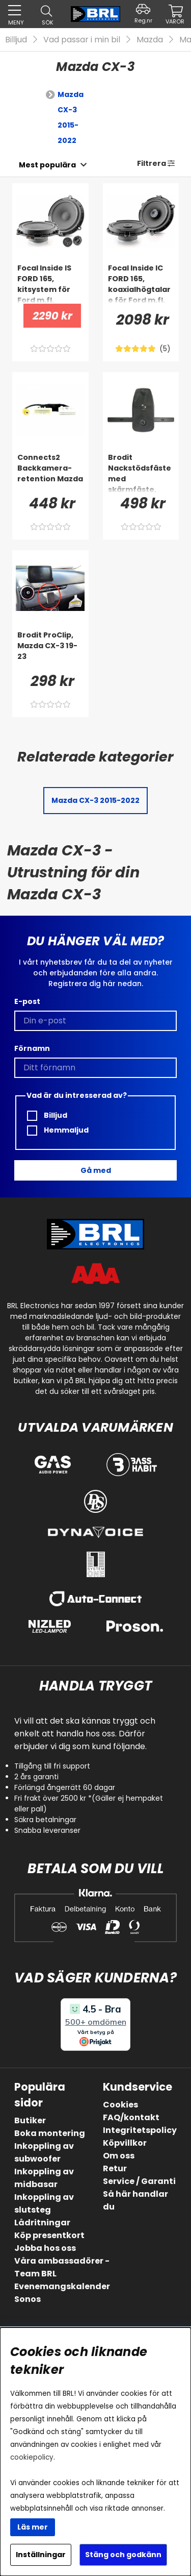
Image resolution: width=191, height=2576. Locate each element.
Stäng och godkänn (123, 2554)
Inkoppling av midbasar (44, 2178)
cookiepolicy (31, 2457)
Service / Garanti (139, 2181)
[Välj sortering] (47, 165)
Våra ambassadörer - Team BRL (62, 2267)
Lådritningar (42, 2222)
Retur (115, 2168)
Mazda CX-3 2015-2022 (71, 117)
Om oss (118, 2156)
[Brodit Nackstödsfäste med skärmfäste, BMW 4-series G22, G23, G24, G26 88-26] (141, 472)
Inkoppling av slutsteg (44, 2203)
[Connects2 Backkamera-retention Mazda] (50, 472)
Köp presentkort (49, 2235)
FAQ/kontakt (131, 2117)
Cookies (120, 2105)
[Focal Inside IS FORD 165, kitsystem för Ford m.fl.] (50, 283)
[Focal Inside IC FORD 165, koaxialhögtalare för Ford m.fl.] (141, 283)
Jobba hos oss (45, 2248)
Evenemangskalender (62, 2286)
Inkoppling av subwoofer (44, 2152)
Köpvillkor (125, 2143)
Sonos (27, 2299)
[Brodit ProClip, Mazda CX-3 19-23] (50, 650)
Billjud (16, 39)
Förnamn (32, 1048)
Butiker (30, 2120)
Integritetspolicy (140, 2130)
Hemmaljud (58, 1130)
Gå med (95, 1170)
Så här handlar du (135, 2200)
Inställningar (41, 2554)
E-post (27, 1001)
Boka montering (49, 2133)
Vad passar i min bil (81, 39)
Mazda (150, 39)
